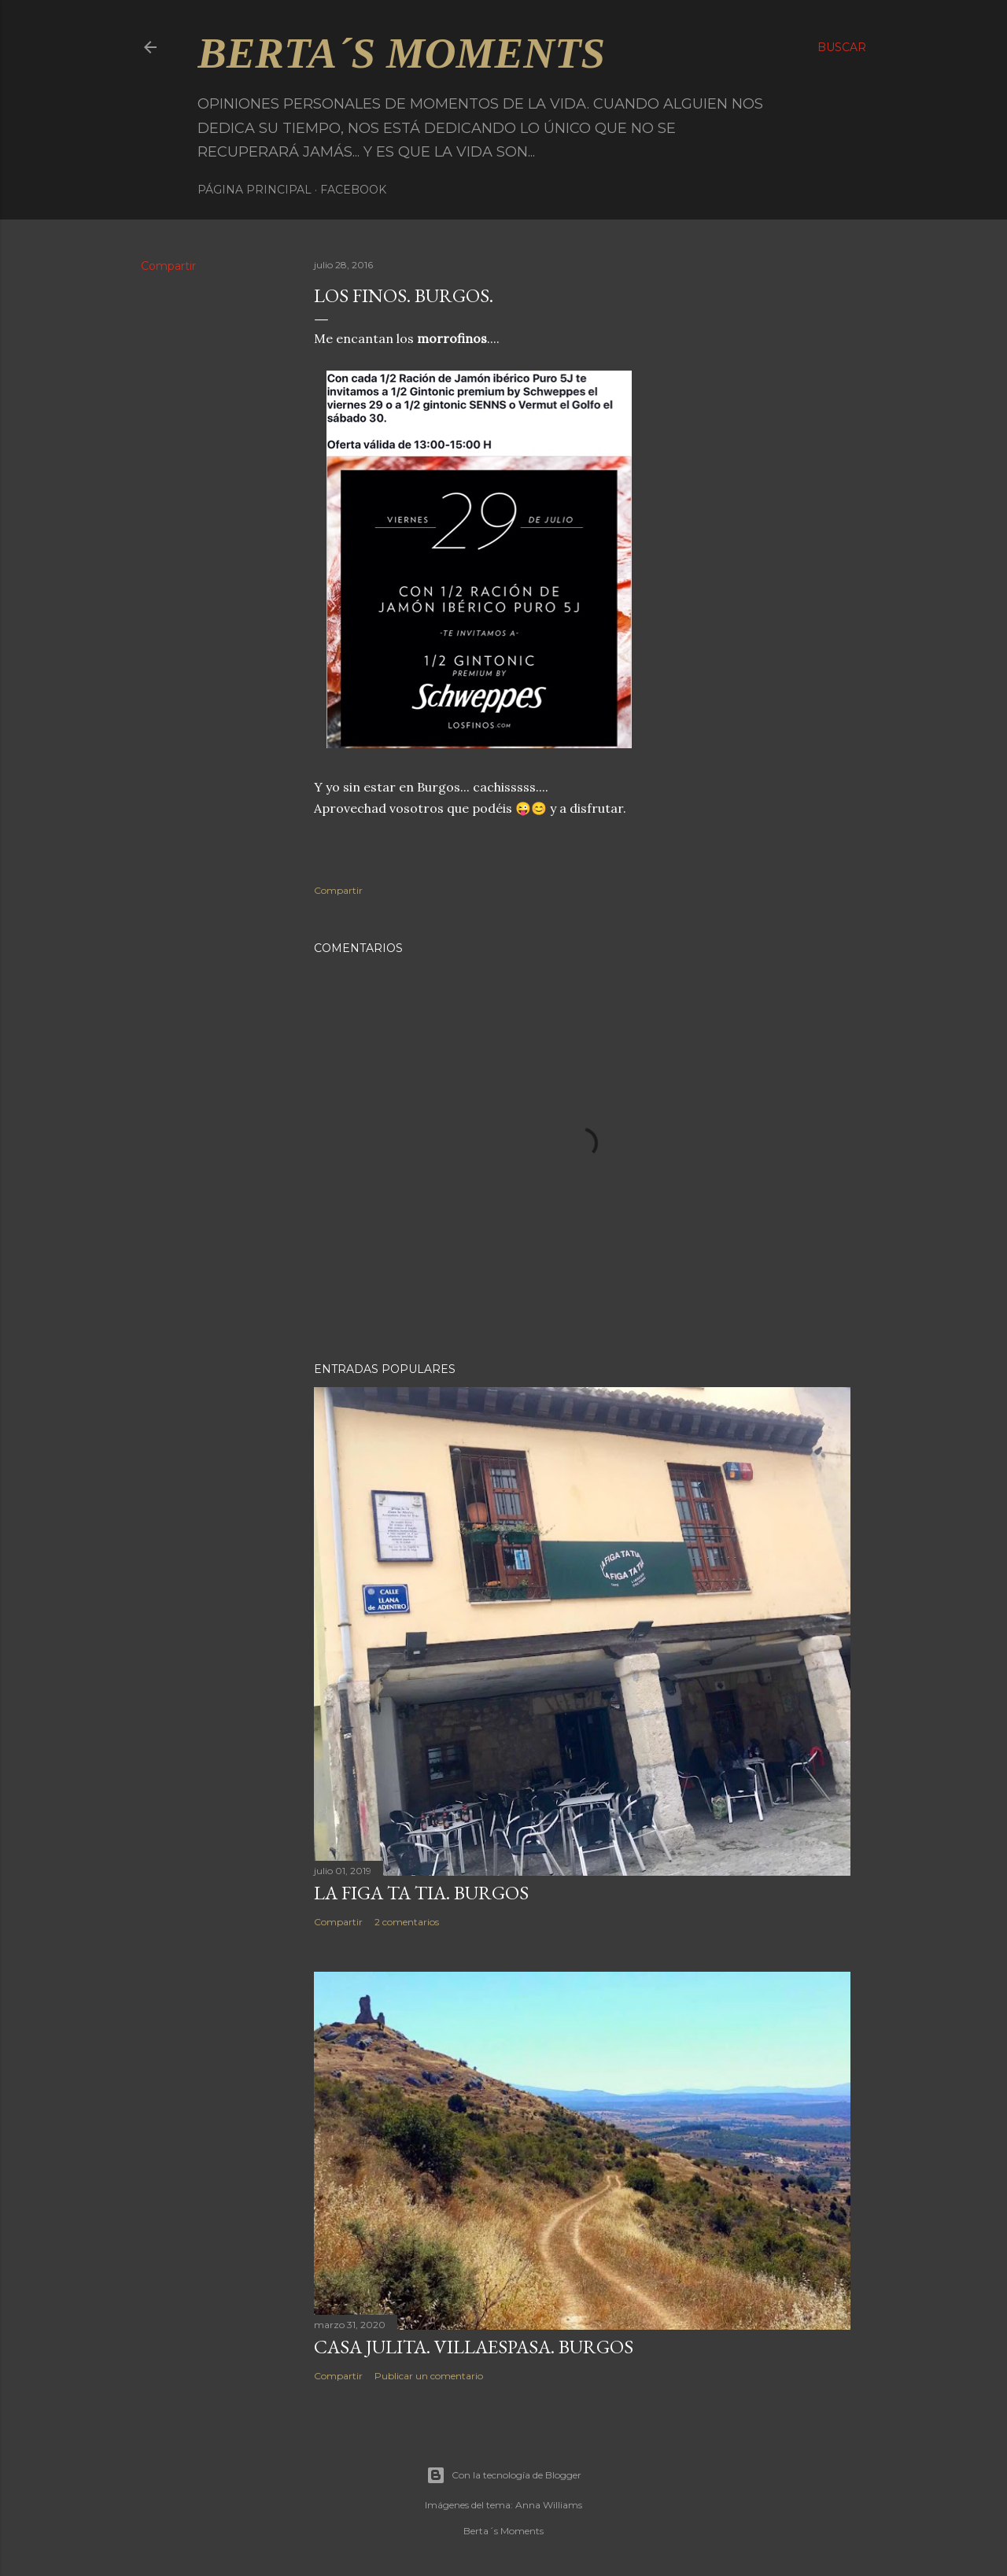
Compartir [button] (168, 266)
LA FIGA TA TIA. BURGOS (421, 1892)
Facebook (353, 190)
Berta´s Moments (401, 53)
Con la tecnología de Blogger (503, 2475)
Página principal (254, 190)
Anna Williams (548, 2505)
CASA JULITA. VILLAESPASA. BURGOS (473, 2346)
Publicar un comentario (428, 2376)
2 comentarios (406, 1922)
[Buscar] (841, 47)
